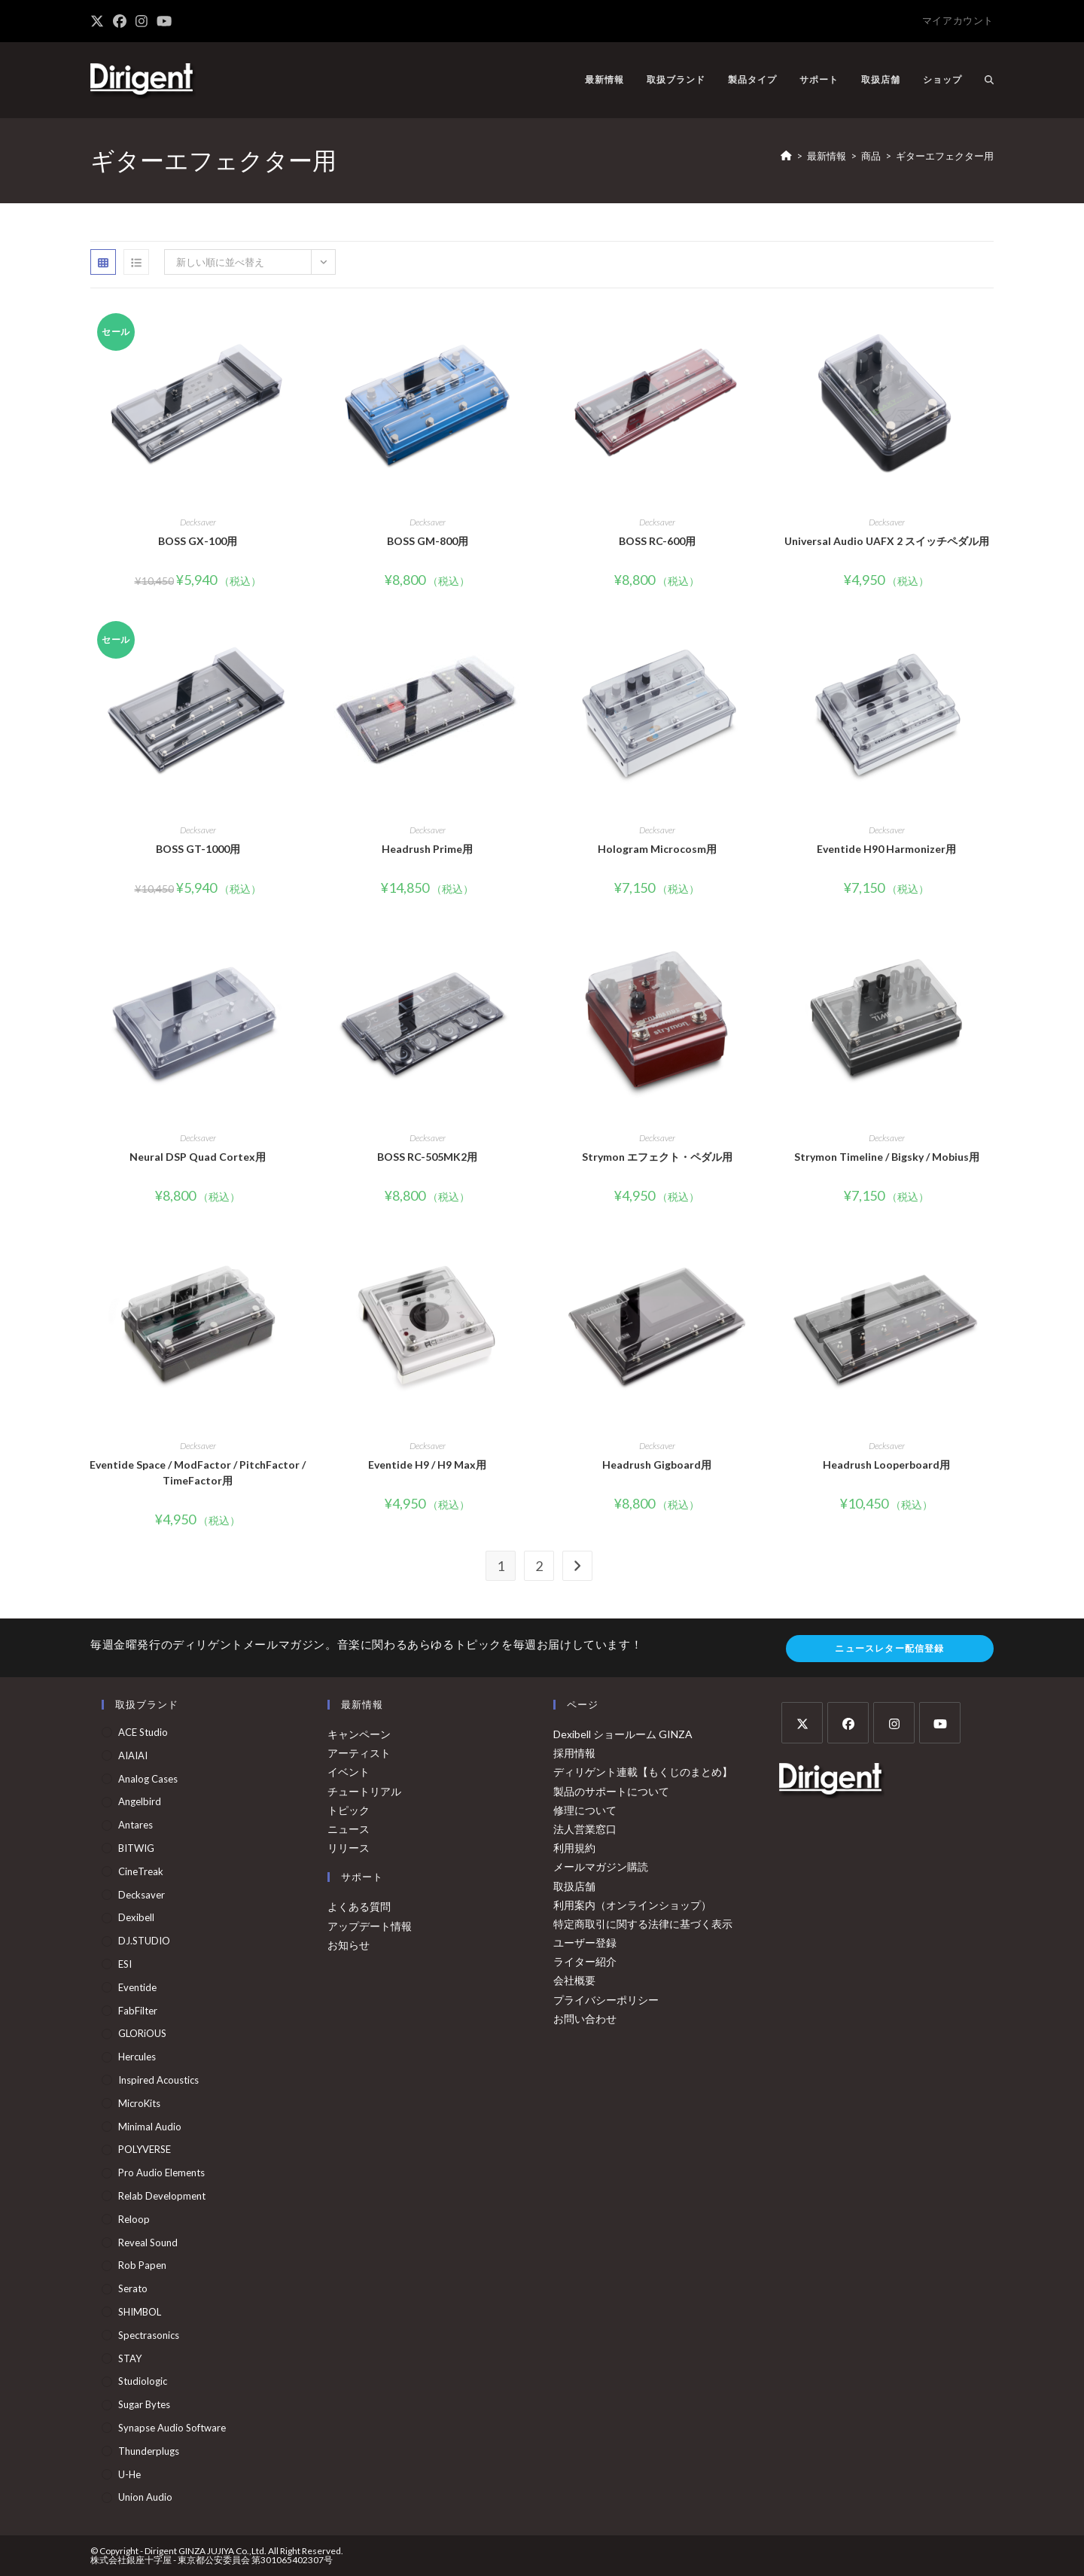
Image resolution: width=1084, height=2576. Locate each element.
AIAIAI (133, 1755)
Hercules (137, 2057)
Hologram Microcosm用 (657, 848)
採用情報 (574, 1752)
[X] (802, 1722)
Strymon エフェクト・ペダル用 (657, 1156)
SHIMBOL (139, 2312)
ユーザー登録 (585, 1942)
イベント (348, 1771)
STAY (130, 2358)
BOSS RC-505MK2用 (427, 1156)
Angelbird (139, 1801)
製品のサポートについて (611, 1791)
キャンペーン (359, 1734)
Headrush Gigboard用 (656, 1464)
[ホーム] (786, 156)
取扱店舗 (574, 1886)
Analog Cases (148, 1779)
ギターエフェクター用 (945, 156)
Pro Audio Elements (161, 2172)
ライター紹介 (585, 1961)
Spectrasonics (148, 2335)
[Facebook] (848, 1722)
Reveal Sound (148, 2242)
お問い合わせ (585, 2018)
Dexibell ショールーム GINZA (623, 1734)
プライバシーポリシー (606, 1999)
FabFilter (137, 2011)
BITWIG (136, 1848)
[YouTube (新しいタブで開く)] (164, 21)
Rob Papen (142, 2265)
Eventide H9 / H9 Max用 (427, 1464)
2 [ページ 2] (539, 1565)
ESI (125, 1964)
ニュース (348, 1828)
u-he (129, 2474)
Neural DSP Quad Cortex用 (197, 1156)
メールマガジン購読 (600, 1866)
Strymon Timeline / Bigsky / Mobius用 (886, 1156)
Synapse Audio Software (172, 2428)
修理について (585, 1810)
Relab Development (162, 2196)
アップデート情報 (369, 1926)
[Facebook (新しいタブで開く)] (119, 21)
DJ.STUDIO (144, 1941)
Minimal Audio (149, 2127)
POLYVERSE (144, 2149)
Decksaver (198, 522)
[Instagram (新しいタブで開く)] (141, 21)
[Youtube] (940, 1722)
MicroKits (139, 2103)
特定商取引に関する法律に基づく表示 (642, 1923)
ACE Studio (143, 1732)
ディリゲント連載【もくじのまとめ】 (642, 1771)
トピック (348, 1810)
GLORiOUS (142, 2033)
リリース (348, 1847)
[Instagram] (894, 1722)
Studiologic (142, 2381)
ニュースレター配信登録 (889, 1648)
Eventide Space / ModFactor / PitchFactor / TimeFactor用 (198, 1472)
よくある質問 (359, 1906)
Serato (133, 2288)
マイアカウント (958, 20)
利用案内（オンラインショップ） (632, 1905)
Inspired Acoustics (158, 2080)
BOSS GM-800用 (427, 540)
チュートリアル (364, 1791)
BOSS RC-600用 (657, 540)
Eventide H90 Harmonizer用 (886, 848)
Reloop (134, 2219)
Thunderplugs (148, 2451)
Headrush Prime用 (427, 848)
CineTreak (140, 1871)
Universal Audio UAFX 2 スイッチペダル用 (886, 540)
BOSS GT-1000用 (198, 848)
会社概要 (574, 1980)
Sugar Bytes (144, 2404)
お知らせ (348, 1944)
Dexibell (136, 1917)
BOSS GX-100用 (197, 540)
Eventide (137, 1987)
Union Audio (145, 2497)
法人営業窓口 (585, 1828)
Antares (135, 1825)
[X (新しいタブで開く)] (99, 21)
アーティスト (359, 1752)
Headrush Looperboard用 (886, 1464)
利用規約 (574, 1847)
